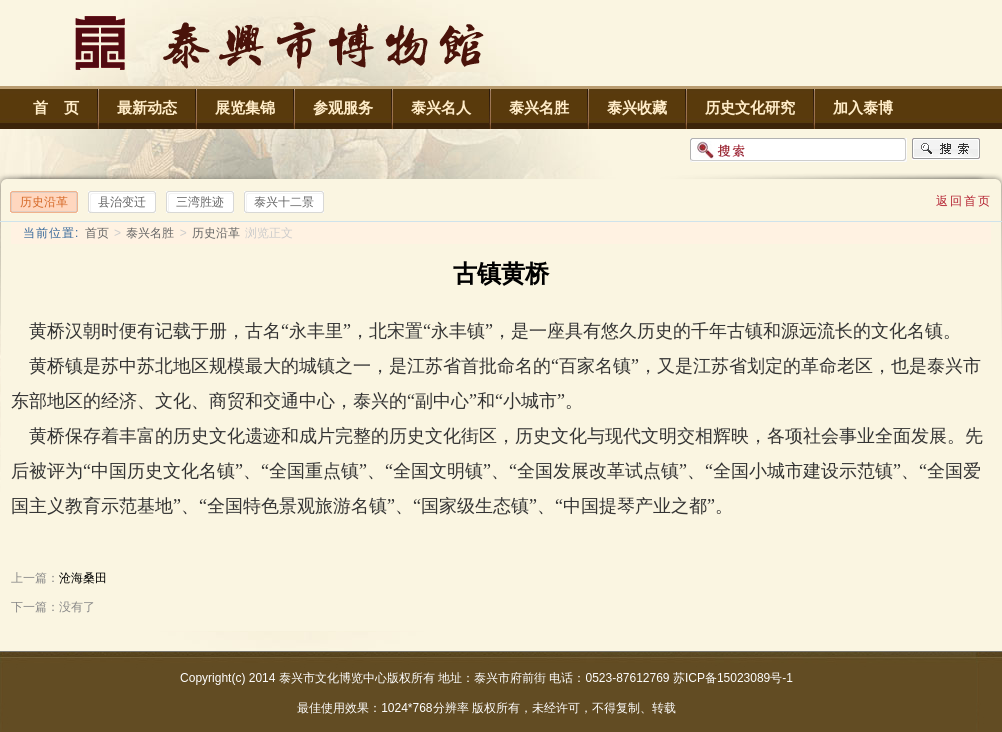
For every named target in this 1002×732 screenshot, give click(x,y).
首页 (97, 233)
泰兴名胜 (539, 107)
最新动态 (147, 107)
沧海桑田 (83, 578)
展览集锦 (245, 107)
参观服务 (343, 107)
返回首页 (964, 201)
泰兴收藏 (637, 107)
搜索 (946, 149)
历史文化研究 (750, 107)
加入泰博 (863, 107)
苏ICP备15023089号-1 (733, 678)
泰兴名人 (441, 107)
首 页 (56, 107)
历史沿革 (216, 233)
